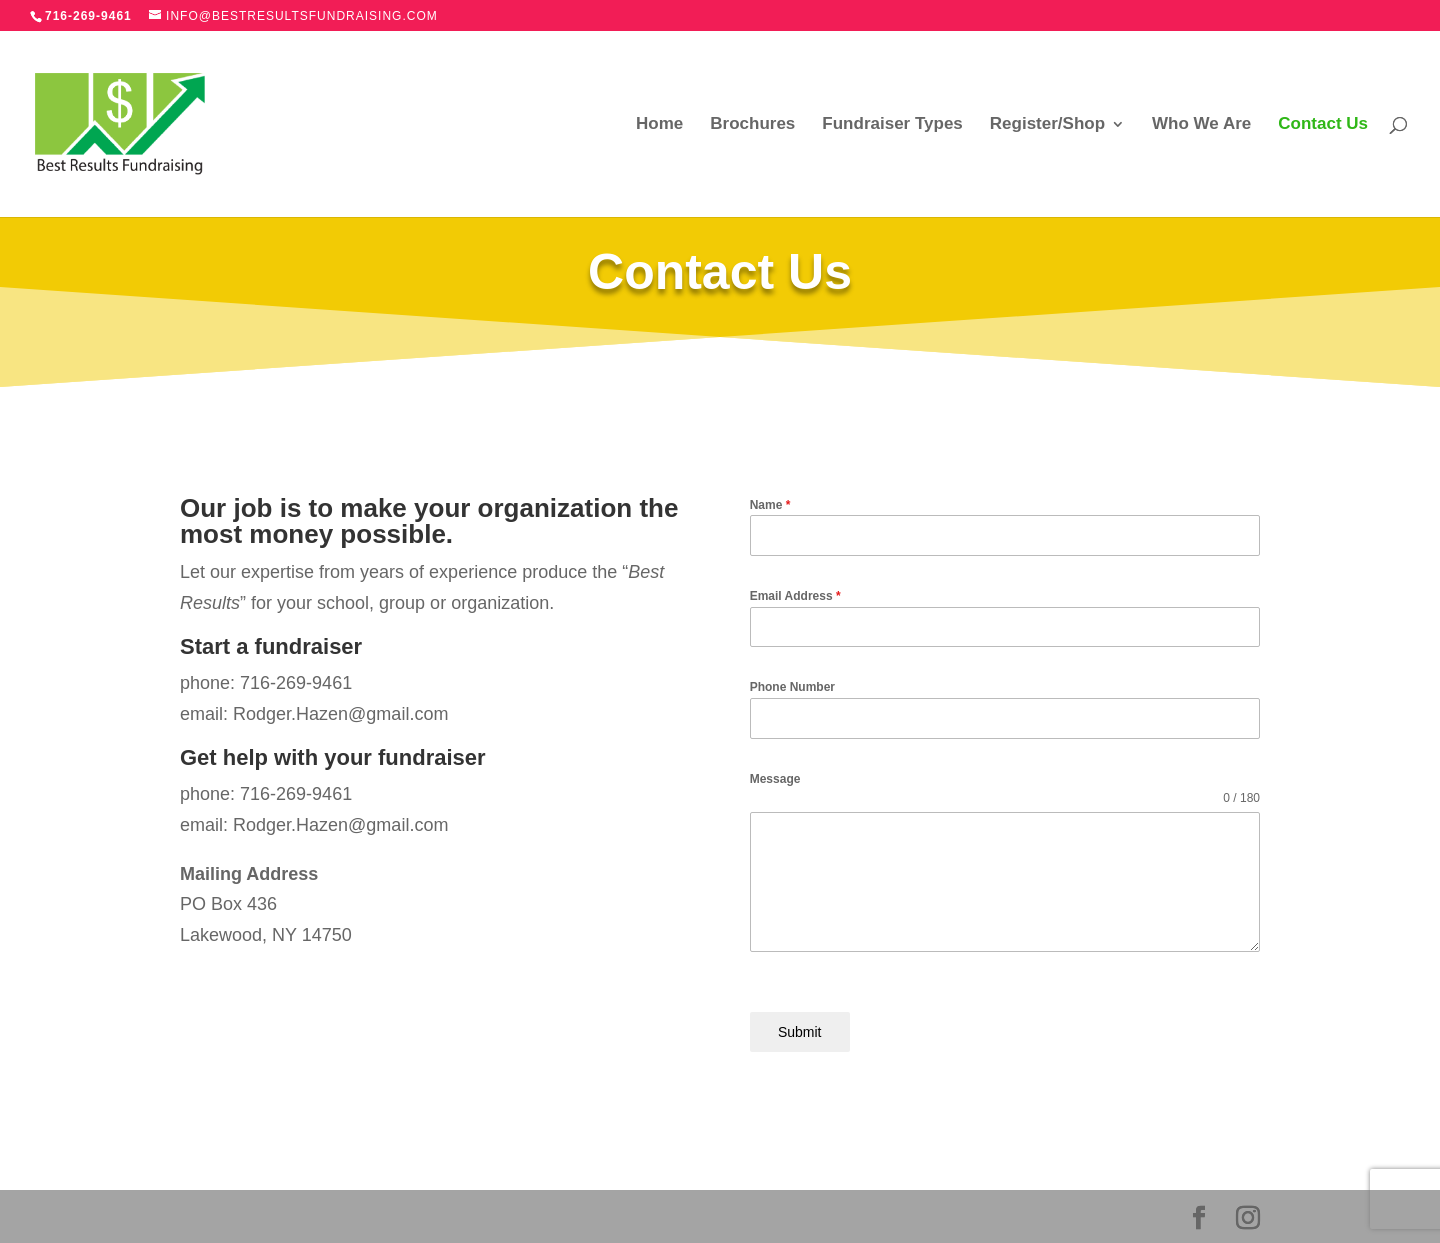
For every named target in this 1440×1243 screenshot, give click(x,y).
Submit (800, 1032)
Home (659, 125)
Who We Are (1201, 125)
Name (770, 505)
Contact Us (1323, 125)
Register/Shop (1047, 125)
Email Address (795, 596)
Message (775, 779)
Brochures (752, 125)
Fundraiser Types (892, 125)
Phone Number (792, 687)
